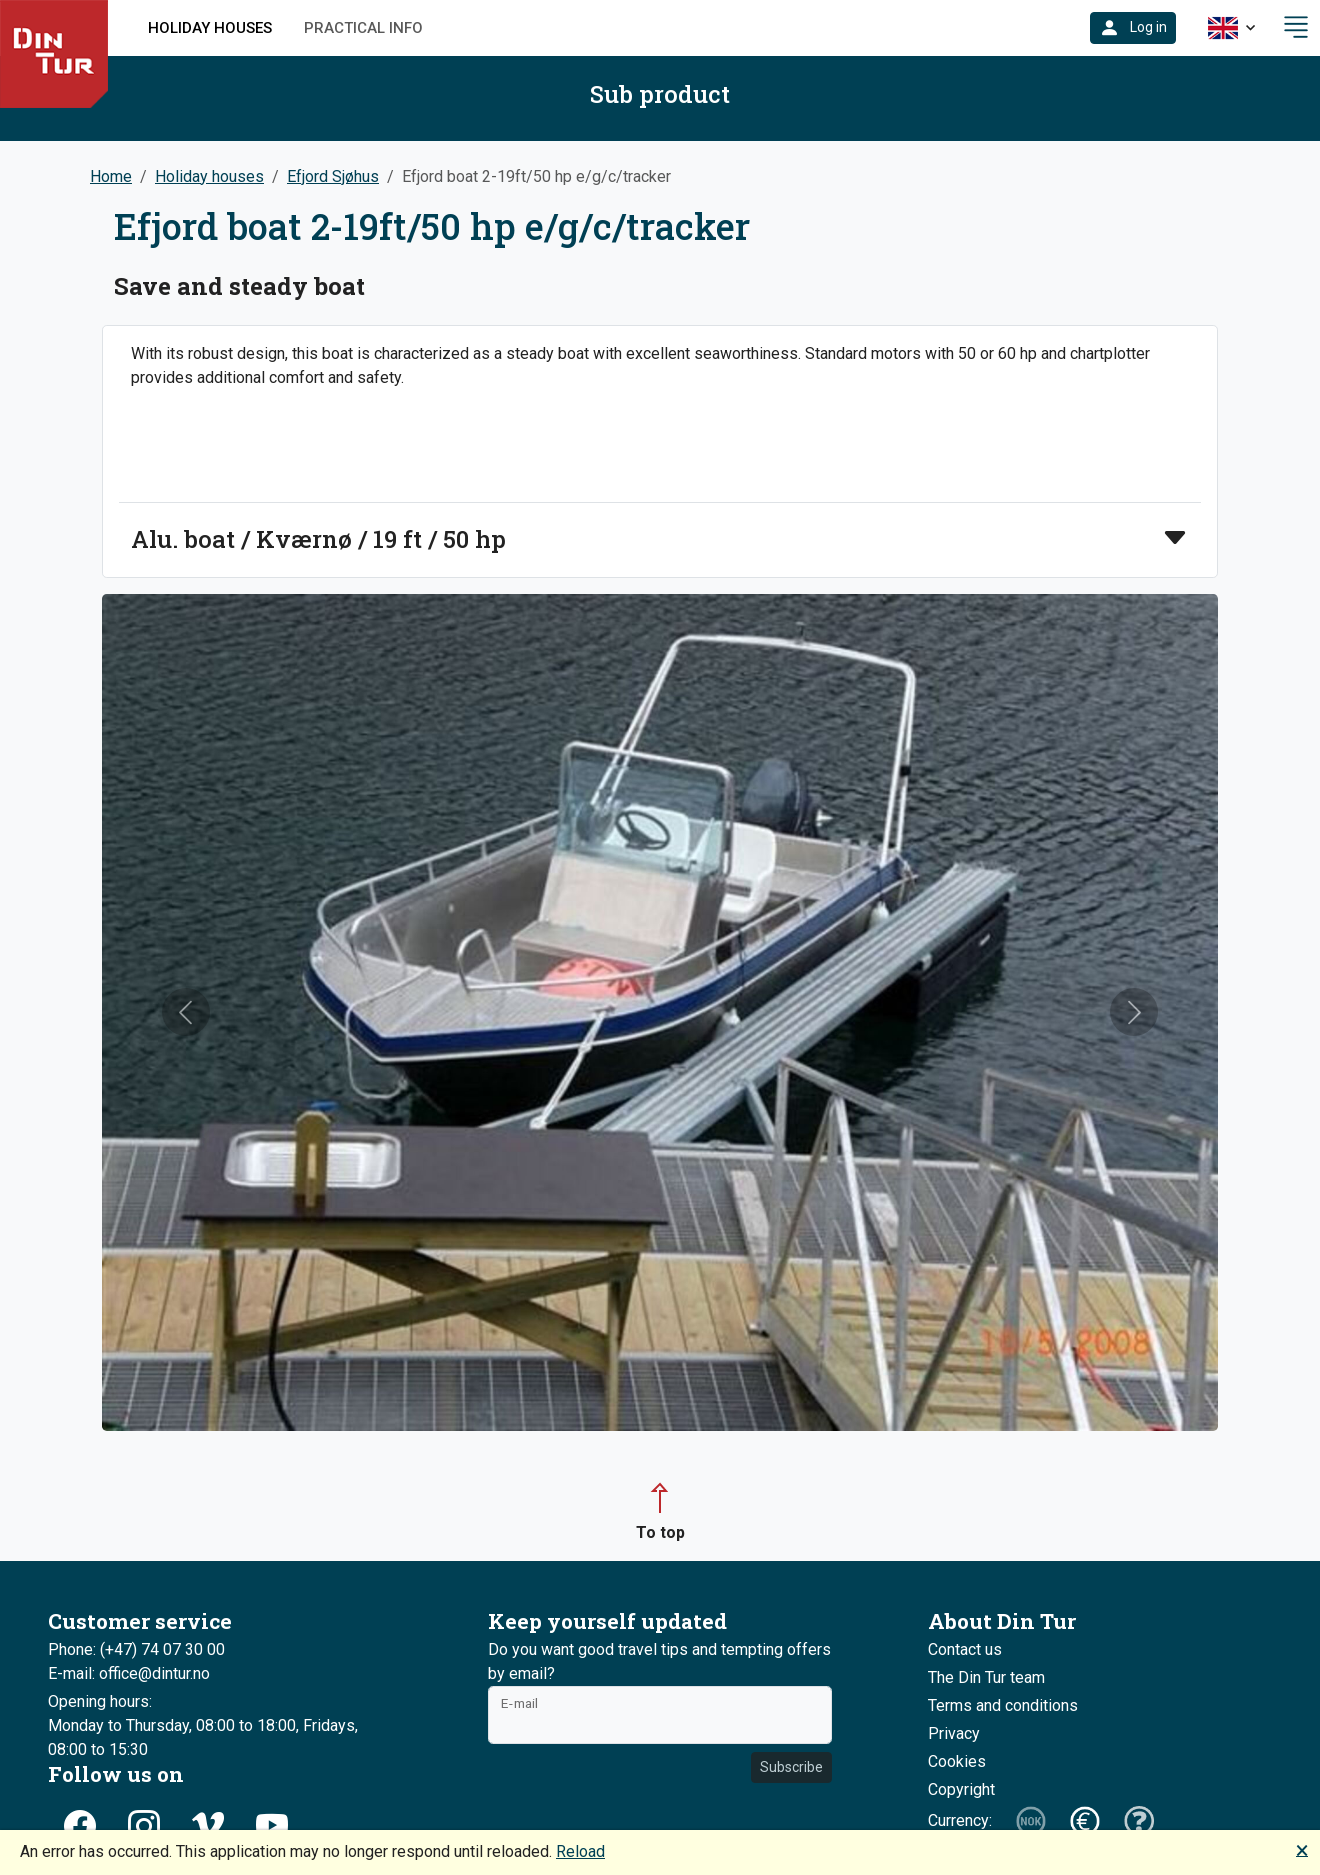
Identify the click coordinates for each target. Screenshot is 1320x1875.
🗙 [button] (1302, 1849)
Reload (580, 1851)
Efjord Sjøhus (333, 176)
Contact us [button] (965, 1649)
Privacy (954, 1733)
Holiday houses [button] (210, 28)
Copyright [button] (961, 1789)
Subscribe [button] (791, 1767)
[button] (1133, 28)
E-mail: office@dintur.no (129, 1673)
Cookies (957, 1761)
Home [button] (111, 176)
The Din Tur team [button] (986, 1677)
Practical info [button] (363, 28)
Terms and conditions (1003, 1705)
